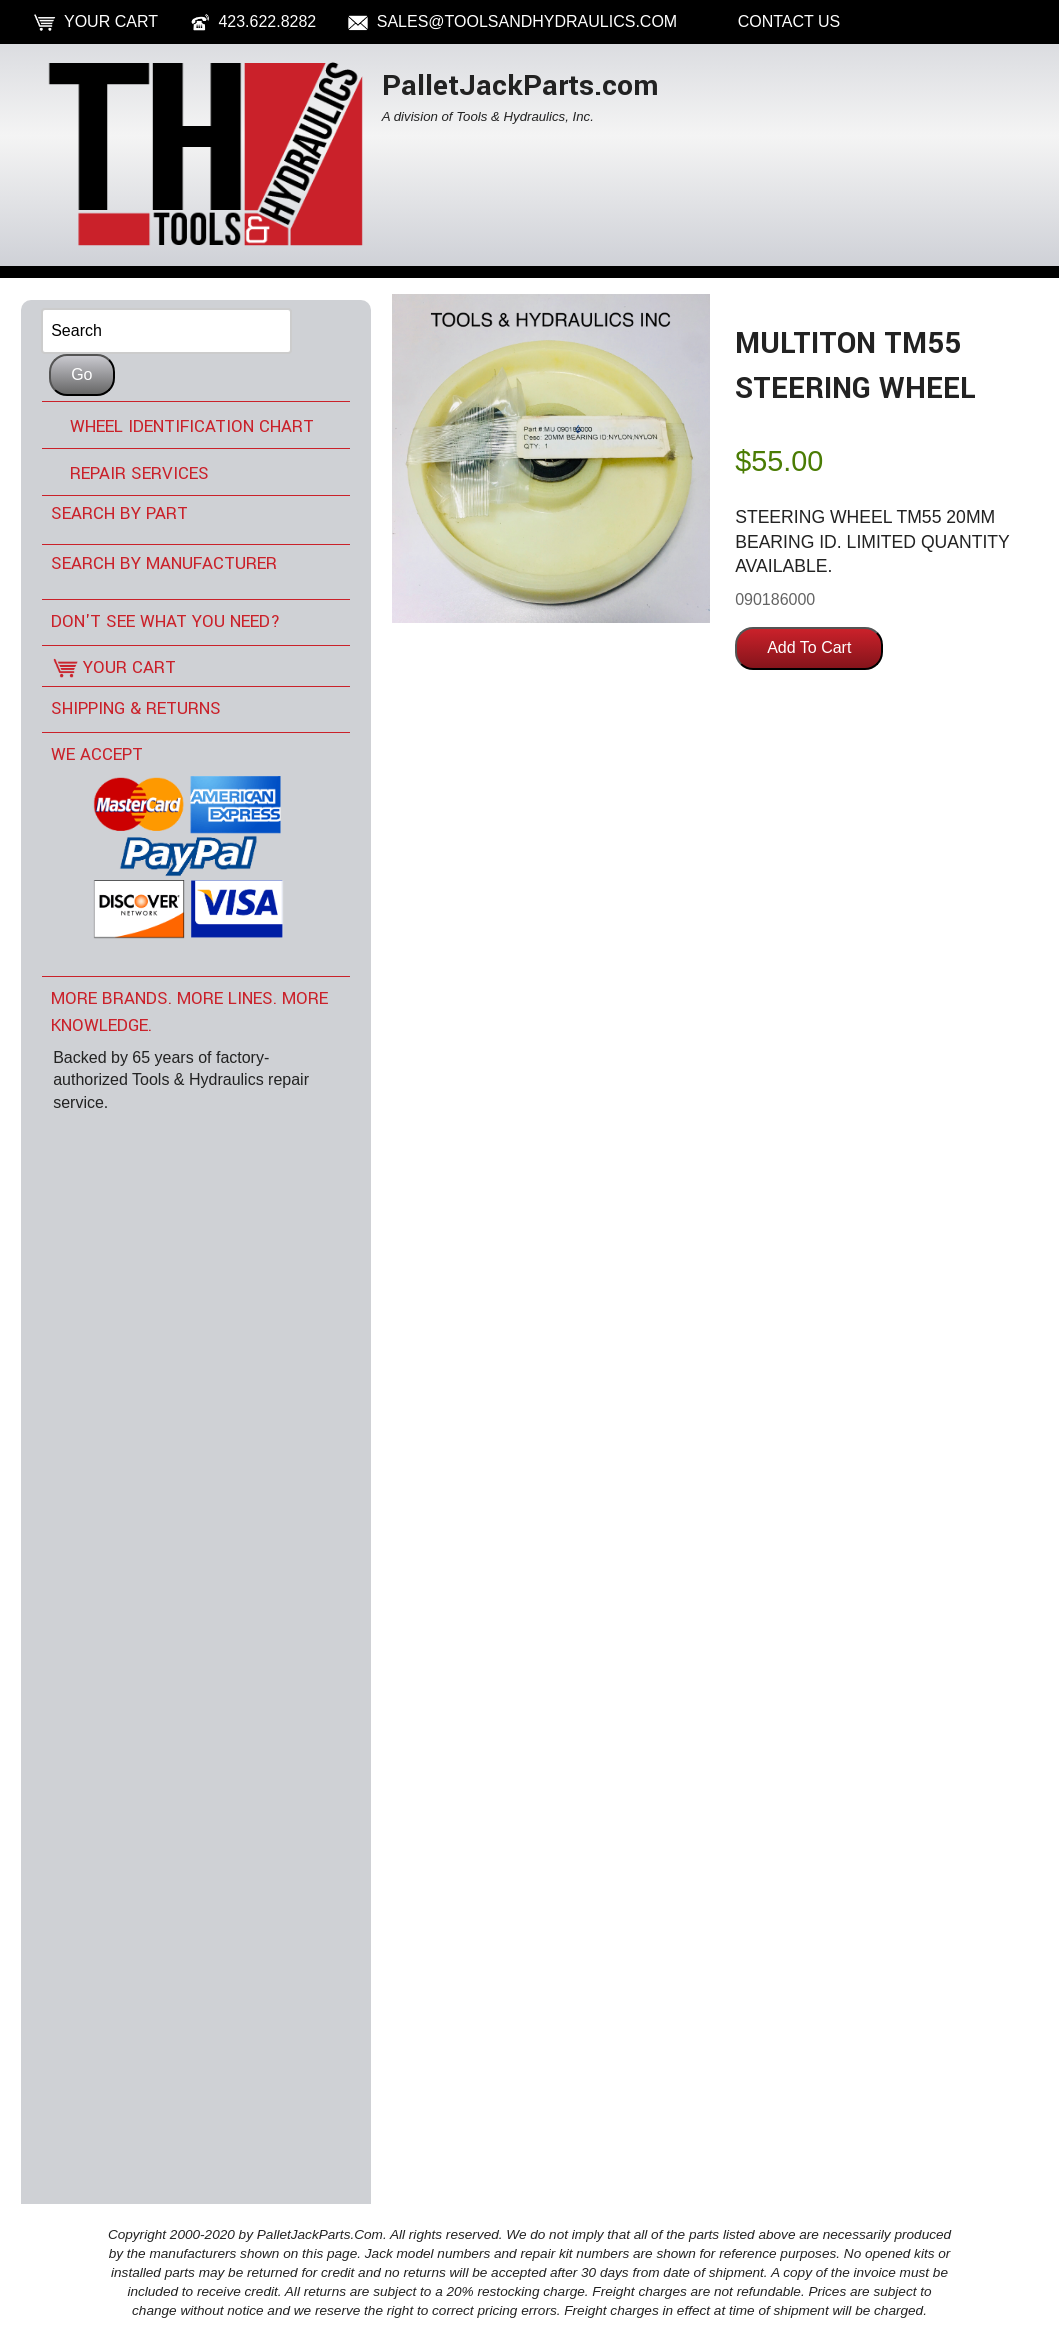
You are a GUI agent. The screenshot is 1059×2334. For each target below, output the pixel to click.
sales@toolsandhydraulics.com (527, 21)
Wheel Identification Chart (192, 426)
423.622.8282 (267, 21)
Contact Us (789, 21)
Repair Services (139, 473)
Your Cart (111, 21)
